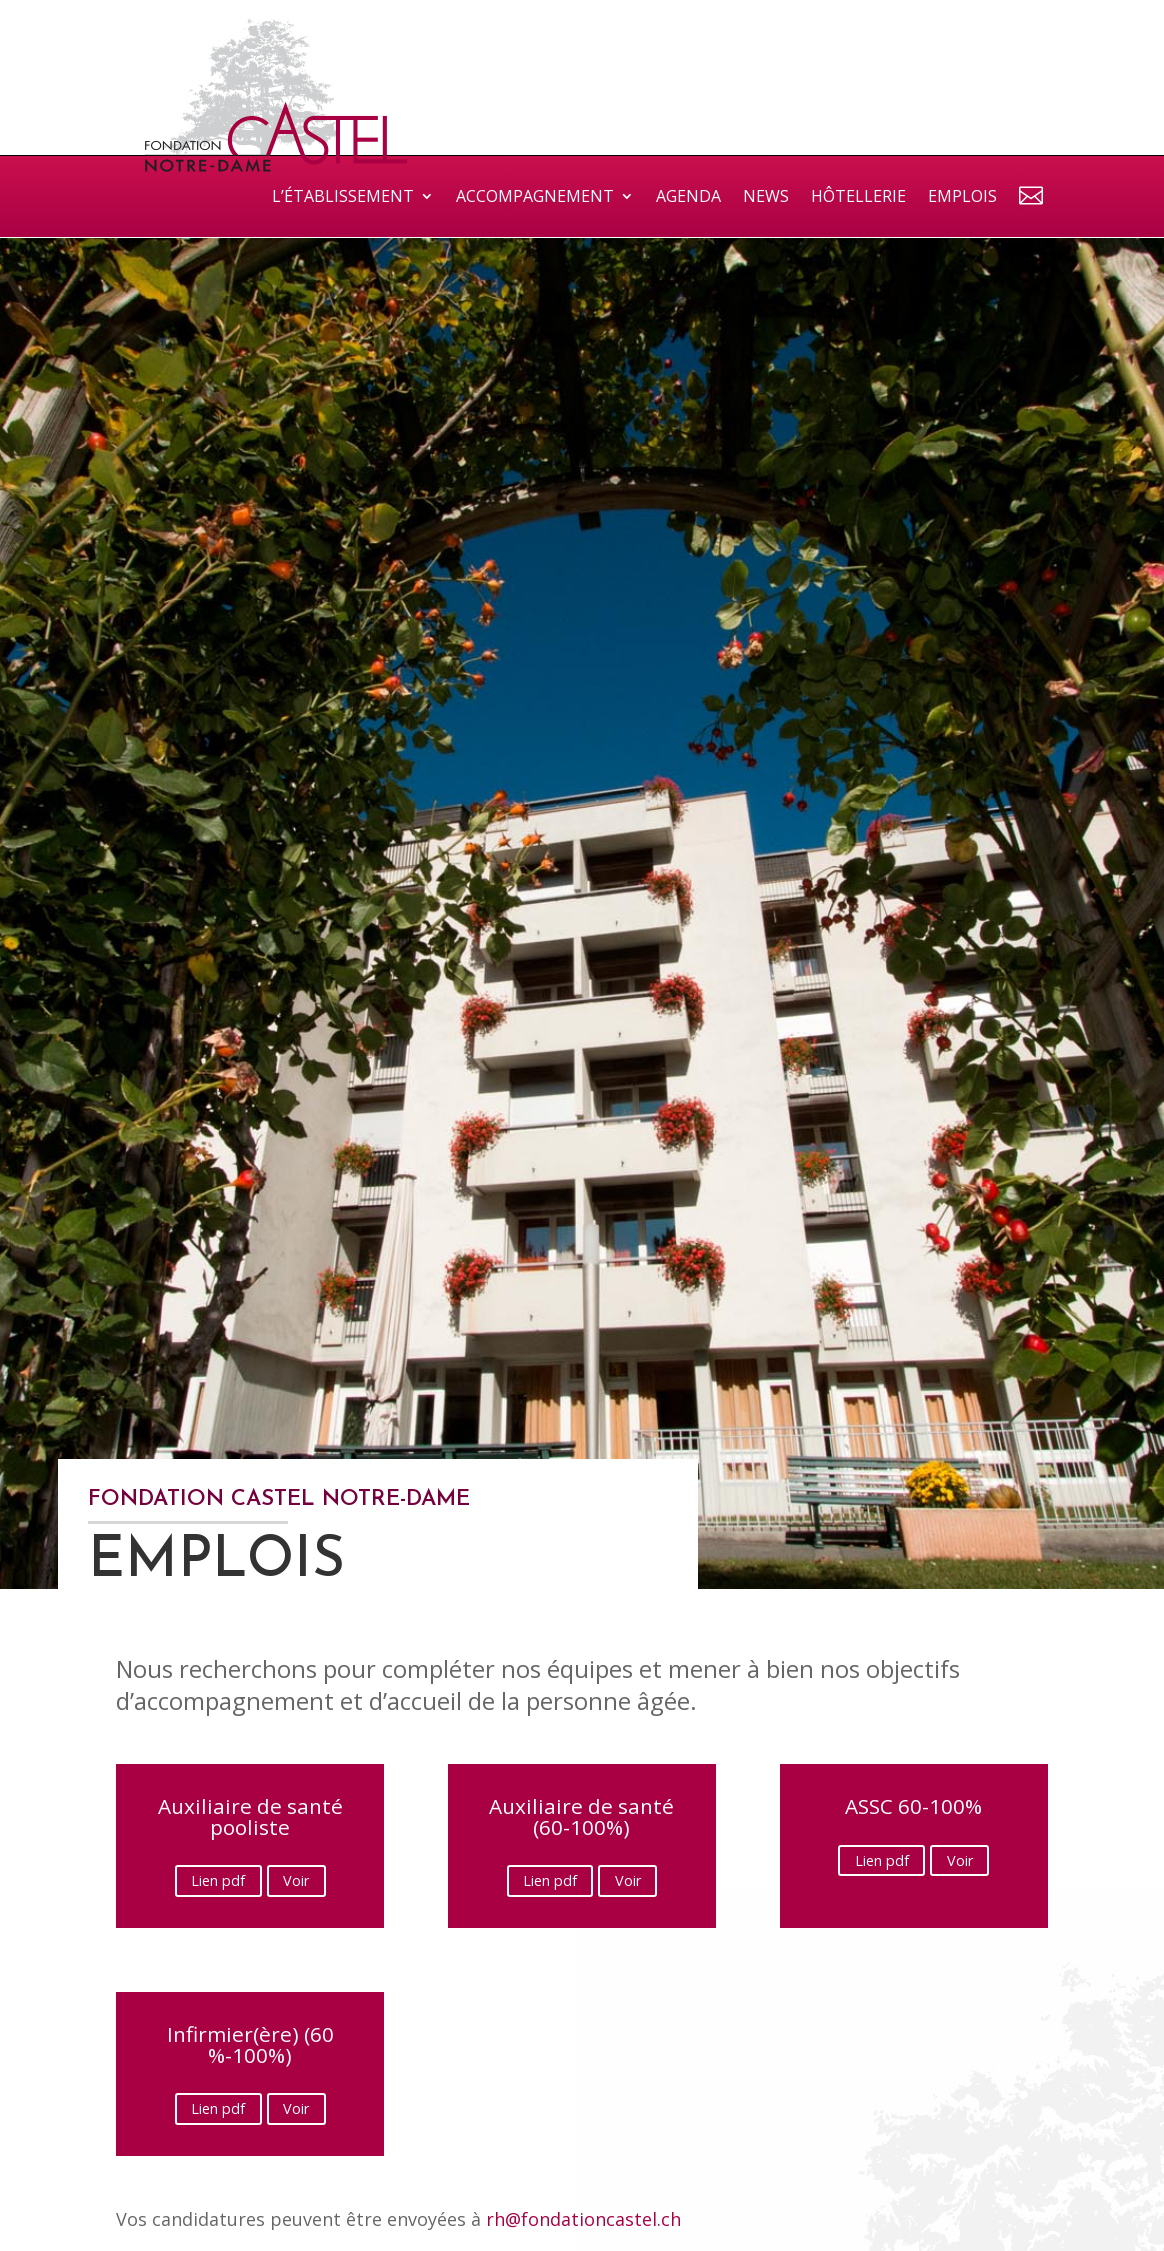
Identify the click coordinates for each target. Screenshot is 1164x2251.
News (766, 198)
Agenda (688, 198)
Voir (296, 1881)
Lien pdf (218, 1881)
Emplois (962, 198)
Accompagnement (535, 198)
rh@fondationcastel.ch (583, 2219)
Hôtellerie (858, 198)
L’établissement (343, 198)
